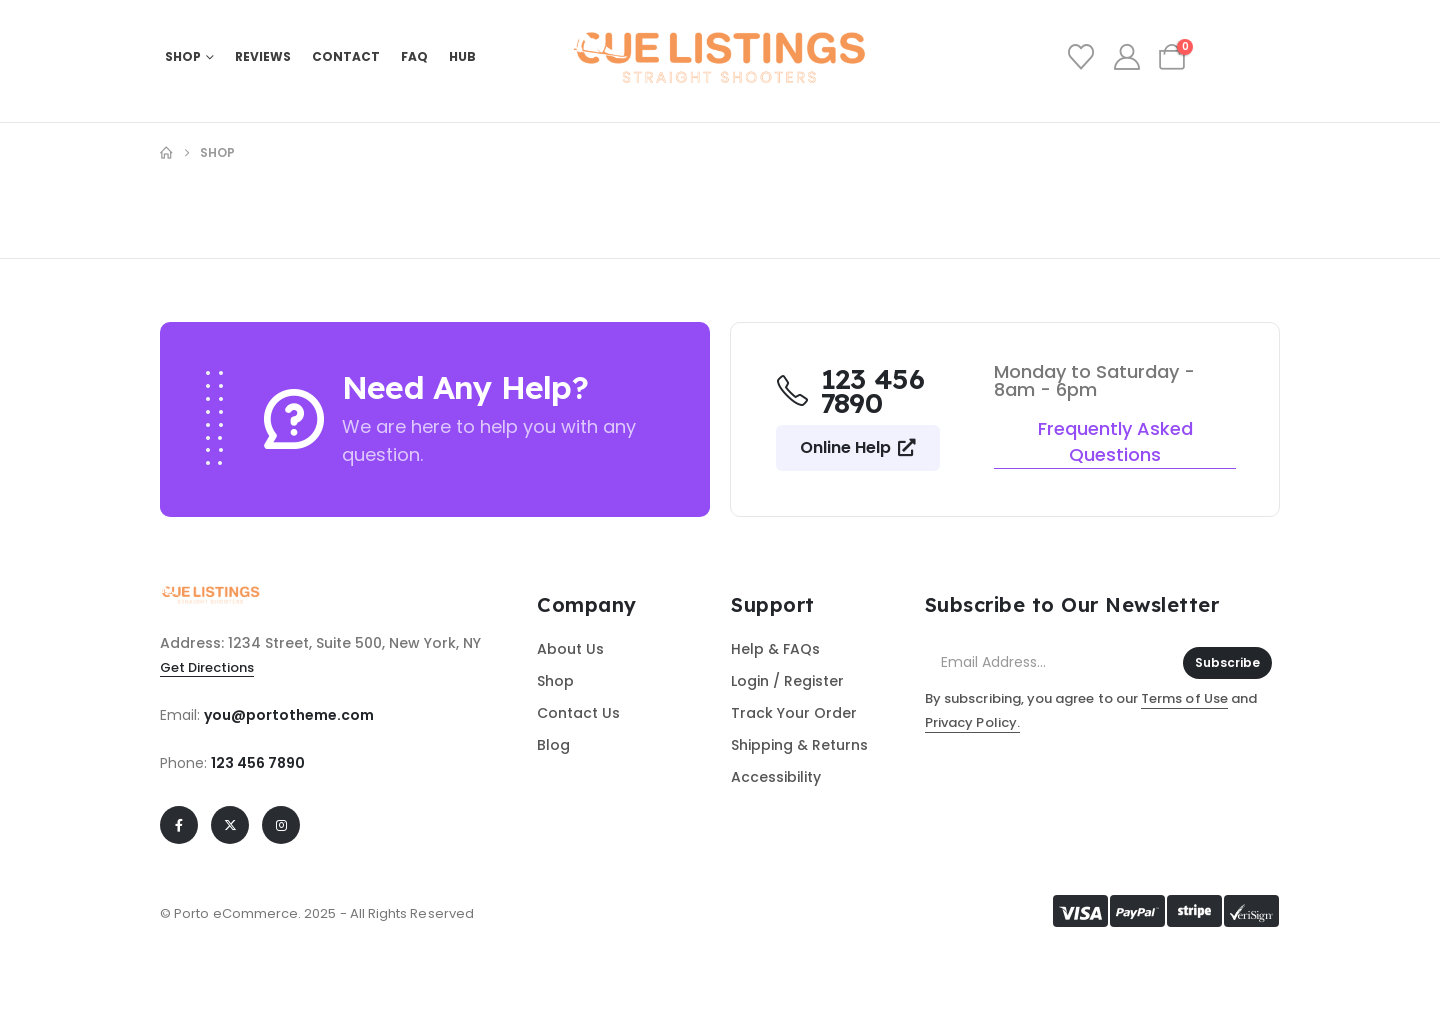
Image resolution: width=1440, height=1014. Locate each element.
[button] (858, 448)
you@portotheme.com (289, 715)
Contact (346, 56)
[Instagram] (281, 825)
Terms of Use (1184, 698)
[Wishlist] (1081, 57)
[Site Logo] (720, 57)
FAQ (414, 56)
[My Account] (1126, 57)
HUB (462, 56)
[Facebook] (179, 825)
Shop (183, 56)
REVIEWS (263, 56)
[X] (230, 825)
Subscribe (1227, 662)
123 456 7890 (258, 763)
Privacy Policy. (972, 722)
